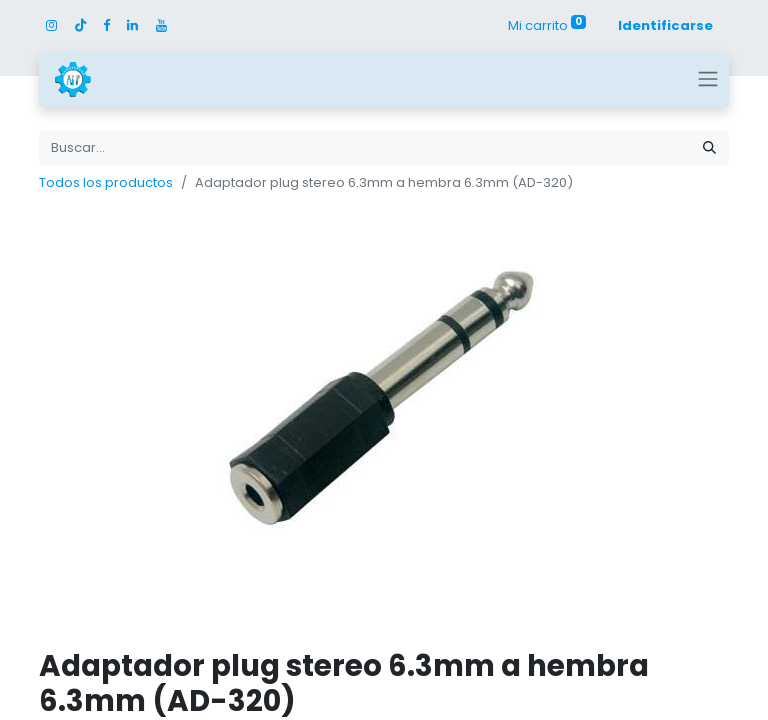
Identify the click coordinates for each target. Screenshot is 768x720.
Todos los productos (106, 182)
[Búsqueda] (709, 148)
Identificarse (665, 25)
